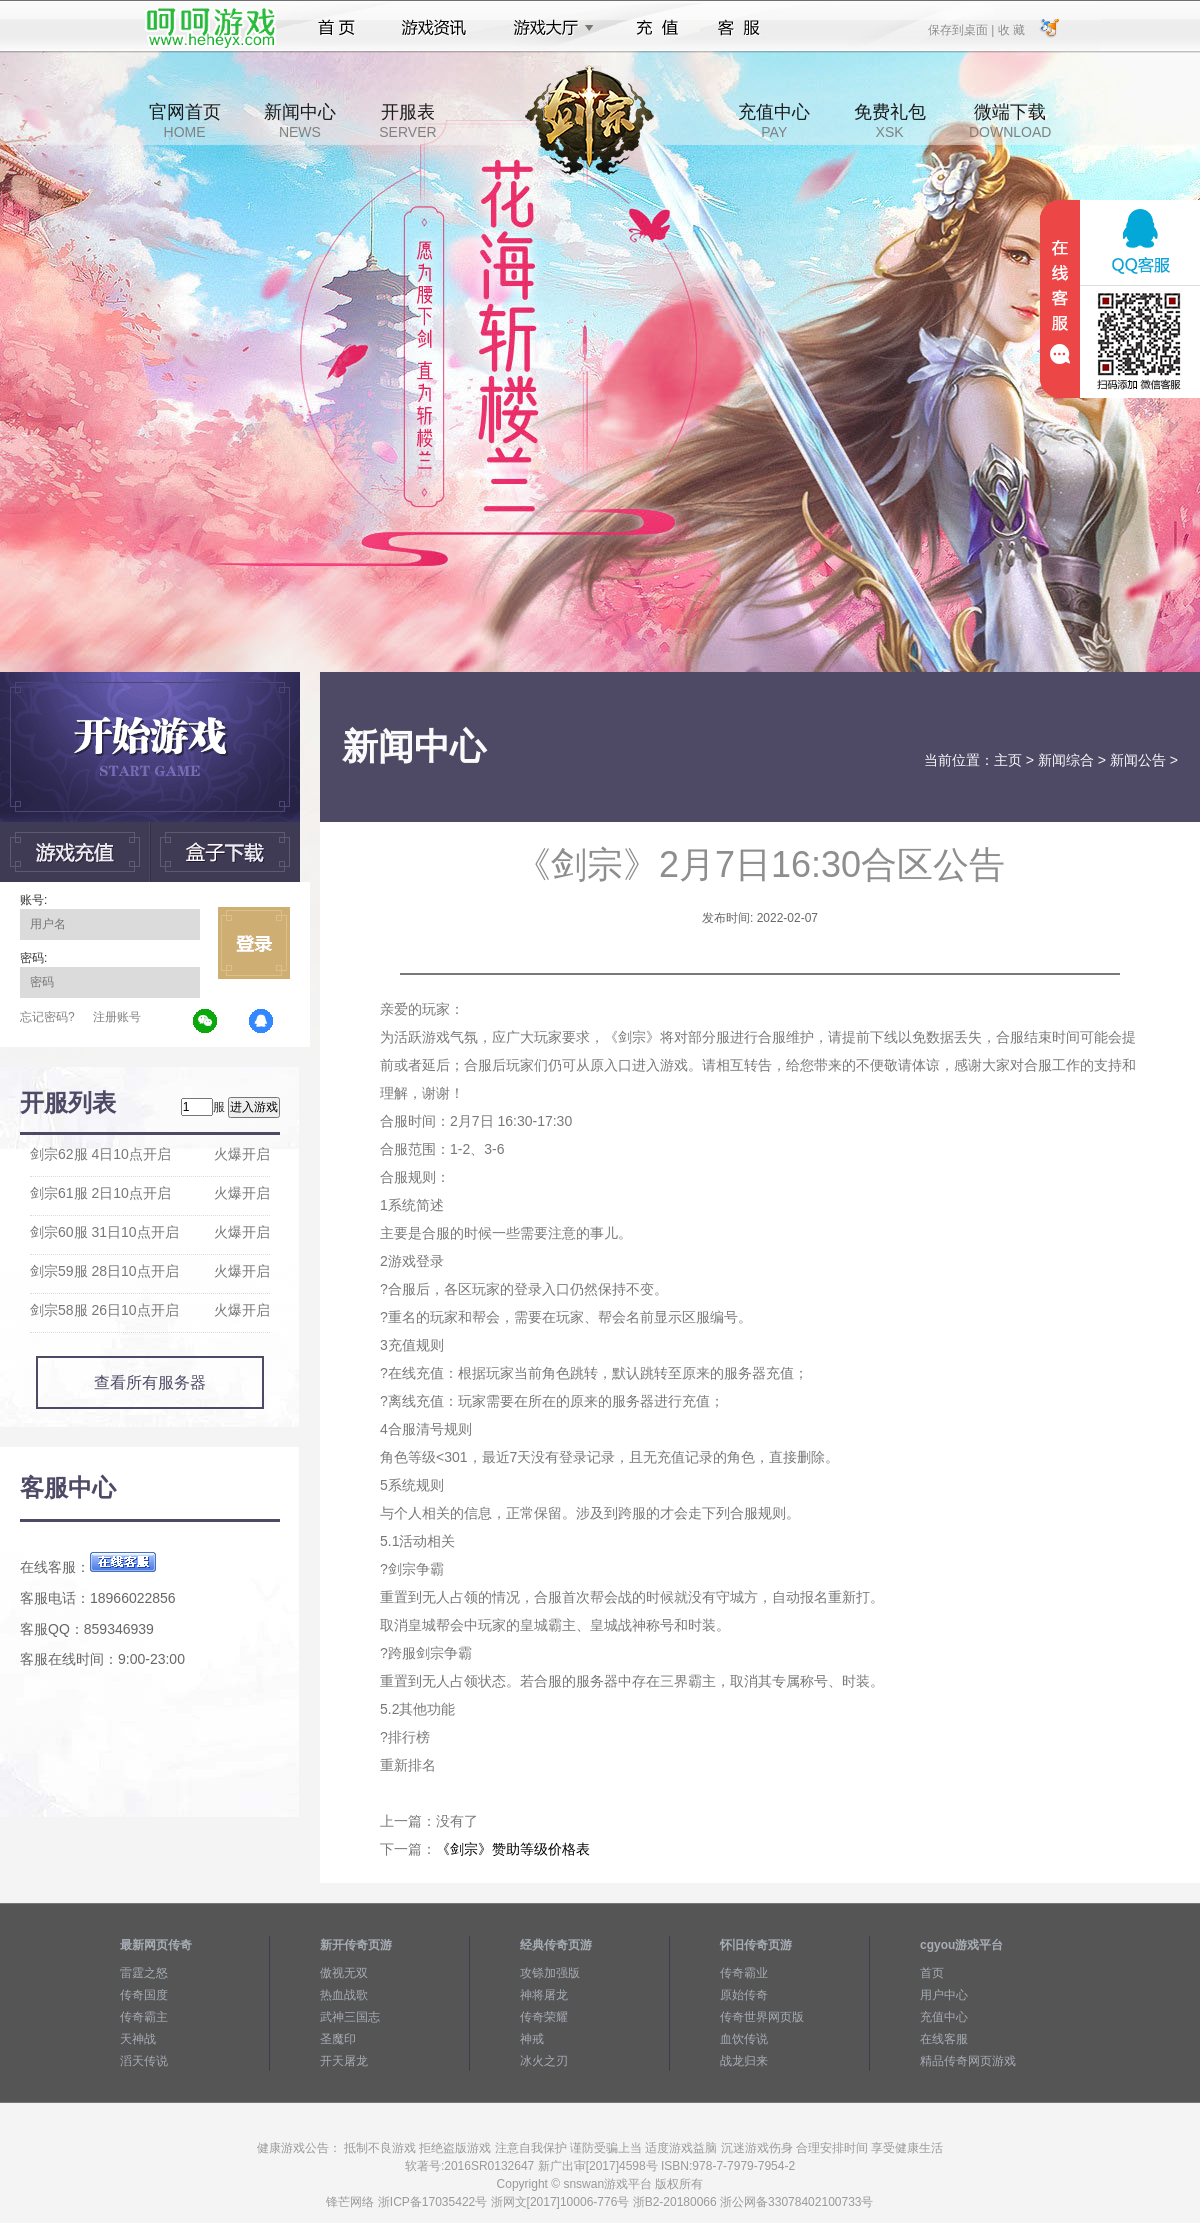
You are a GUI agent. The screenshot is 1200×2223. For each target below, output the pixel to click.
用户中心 (944, 1995)
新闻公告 (1138, 760)
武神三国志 (350, 2017)
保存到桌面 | (962, 29)
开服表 (407, 121)
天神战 (138, 2039)
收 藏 (1010, 29)
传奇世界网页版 (762, 2017)
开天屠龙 (344, 2061)
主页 (1008, 760)
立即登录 (254, 943)
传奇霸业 (744, 1973)
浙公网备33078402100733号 (796, 2202)
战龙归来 (744, 2061)
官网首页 (185, 121)
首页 (336, 28)
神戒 (532, 2039)
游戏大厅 (548, 28)
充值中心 (774, 121)
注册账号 (117, 1017)
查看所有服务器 (150, 1382)
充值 (656, 28)
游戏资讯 (434, 28)
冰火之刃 (544, 2061)
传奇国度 (144, 1995)
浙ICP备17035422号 (432, 2202)
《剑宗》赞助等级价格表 (513, 1849)
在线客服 (944, 2039)
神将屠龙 (544, 1995)
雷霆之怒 (144, 1973)
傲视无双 (344, 1973)
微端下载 (1010, 121)
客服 (739, 28)
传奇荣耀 (544, 2017)
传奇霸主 (144, 2017)
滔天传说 (144, 2061)
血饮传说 (744, 2039)
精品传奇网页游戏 (968, 2061)
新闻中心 (300, 121)
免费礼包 (890, 121)
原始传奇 (744, 1995)
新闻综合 (1066, 760)
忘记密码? (47, 1017)
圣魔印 (338, 2039)
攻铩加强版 (550, 1973)
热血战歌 (344, 1995)
